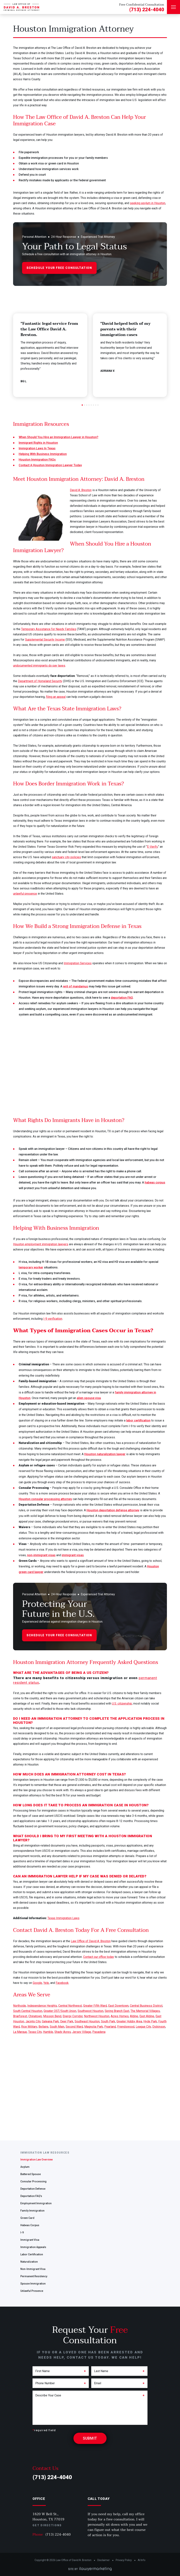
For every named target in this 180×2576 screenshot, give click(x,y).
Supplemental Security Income (45, 639)
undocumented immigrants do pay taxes (39, 665)
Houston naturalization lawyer (104, 1454)
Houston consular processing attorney (45, 1499)
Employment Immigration (36, 2203)
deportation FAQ (122, 997)
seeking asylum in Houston (147, 203)
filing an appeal (56, 697)
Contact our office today (98, 1957)
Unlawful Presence (31, 2290)
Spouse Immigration (33, 2283)
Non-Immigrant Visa (32, 2268)
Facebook (62, 1983)
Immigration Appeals (33, 2247)
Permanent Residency (33, 2276)
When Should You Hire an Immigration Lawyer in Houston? (58, 437)
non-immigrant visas (41, 1555)
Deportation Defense (32, 2188)
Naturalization (29, 2261)
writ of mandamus (75, 986)
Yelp (46, 1983)
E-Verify (152, 846)
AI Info (141, 2560)
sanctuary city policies (66, 857)
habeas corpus (155, 1182)
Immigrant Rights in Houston (38, 443)
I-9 (22, 2232)
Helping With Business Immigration (43, 454)
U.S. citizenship (122, 1703)
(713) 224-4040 (146, 9)
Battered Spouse (30, 2174)
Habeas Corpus (29, 2225)
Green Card (27, 2217)
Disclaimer (103, 2560)
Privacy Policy (124, 2560)
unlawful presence (25, 893)
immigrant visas (73, 1555)
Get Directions (47, 2525)
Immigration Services (78, 963)
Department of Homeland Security (40, 681)
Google (37, 1983)
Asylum (25, 2166)
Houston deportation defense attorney (113, 1510)
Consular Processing (33, 2181)
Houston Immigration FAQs (37, 459)
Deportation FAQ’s (31, 2196)
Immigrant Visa (29, 2239)
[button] (82, 405)
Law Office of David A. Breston (91, 1941)
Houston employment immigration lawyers (40, 1244)
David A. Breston (81, 490)
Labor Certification (31, 2254)
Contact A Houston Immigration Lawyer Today (50, 465)
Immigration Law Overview (36, 2159)
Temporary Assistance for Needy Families (48, 629)
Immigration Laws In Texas (37, 448)
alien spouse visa (89, 1398)
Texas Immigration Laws (63, 1918)
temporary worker (31, 1267)
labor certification (138, 1420)
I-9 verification (52, 1318)
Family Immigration (32, 2210)
